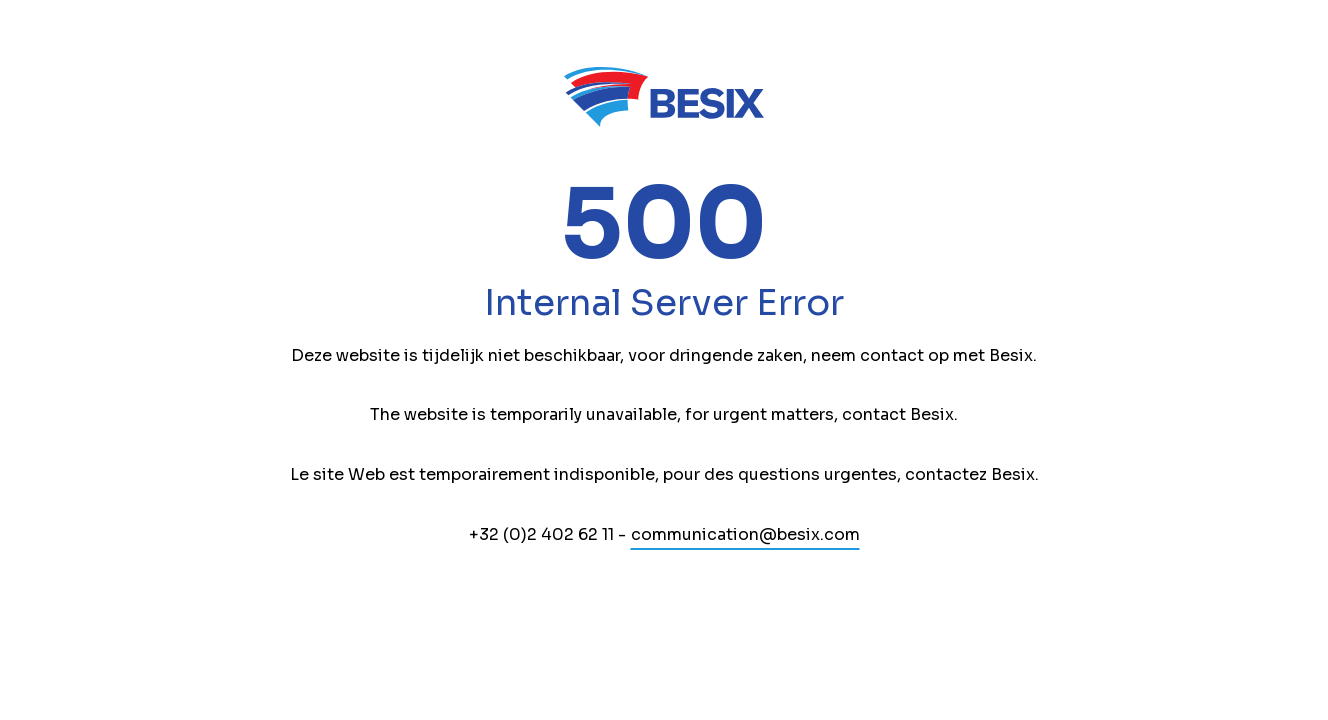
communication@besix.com (745, 534)
